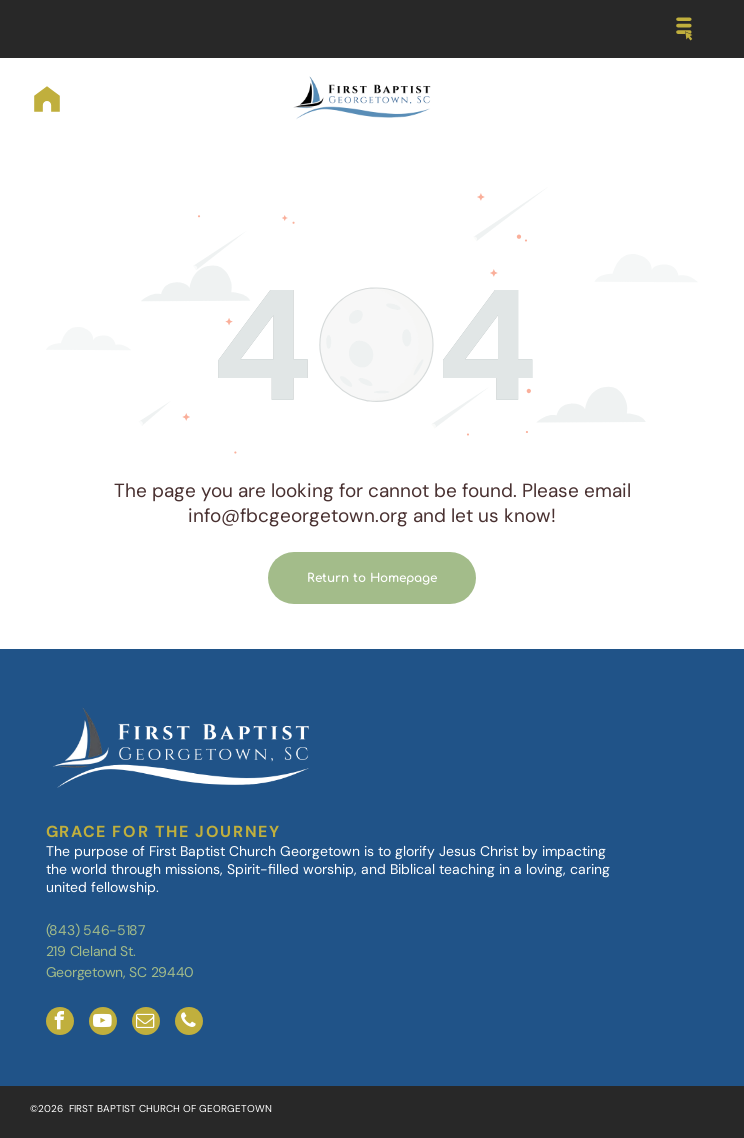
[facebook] (60, 1023)
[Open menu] (684, 29)
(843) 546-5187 (95, 930)
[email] (146, 1023)
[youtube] (103, 1023)
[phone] (189, 1023)
